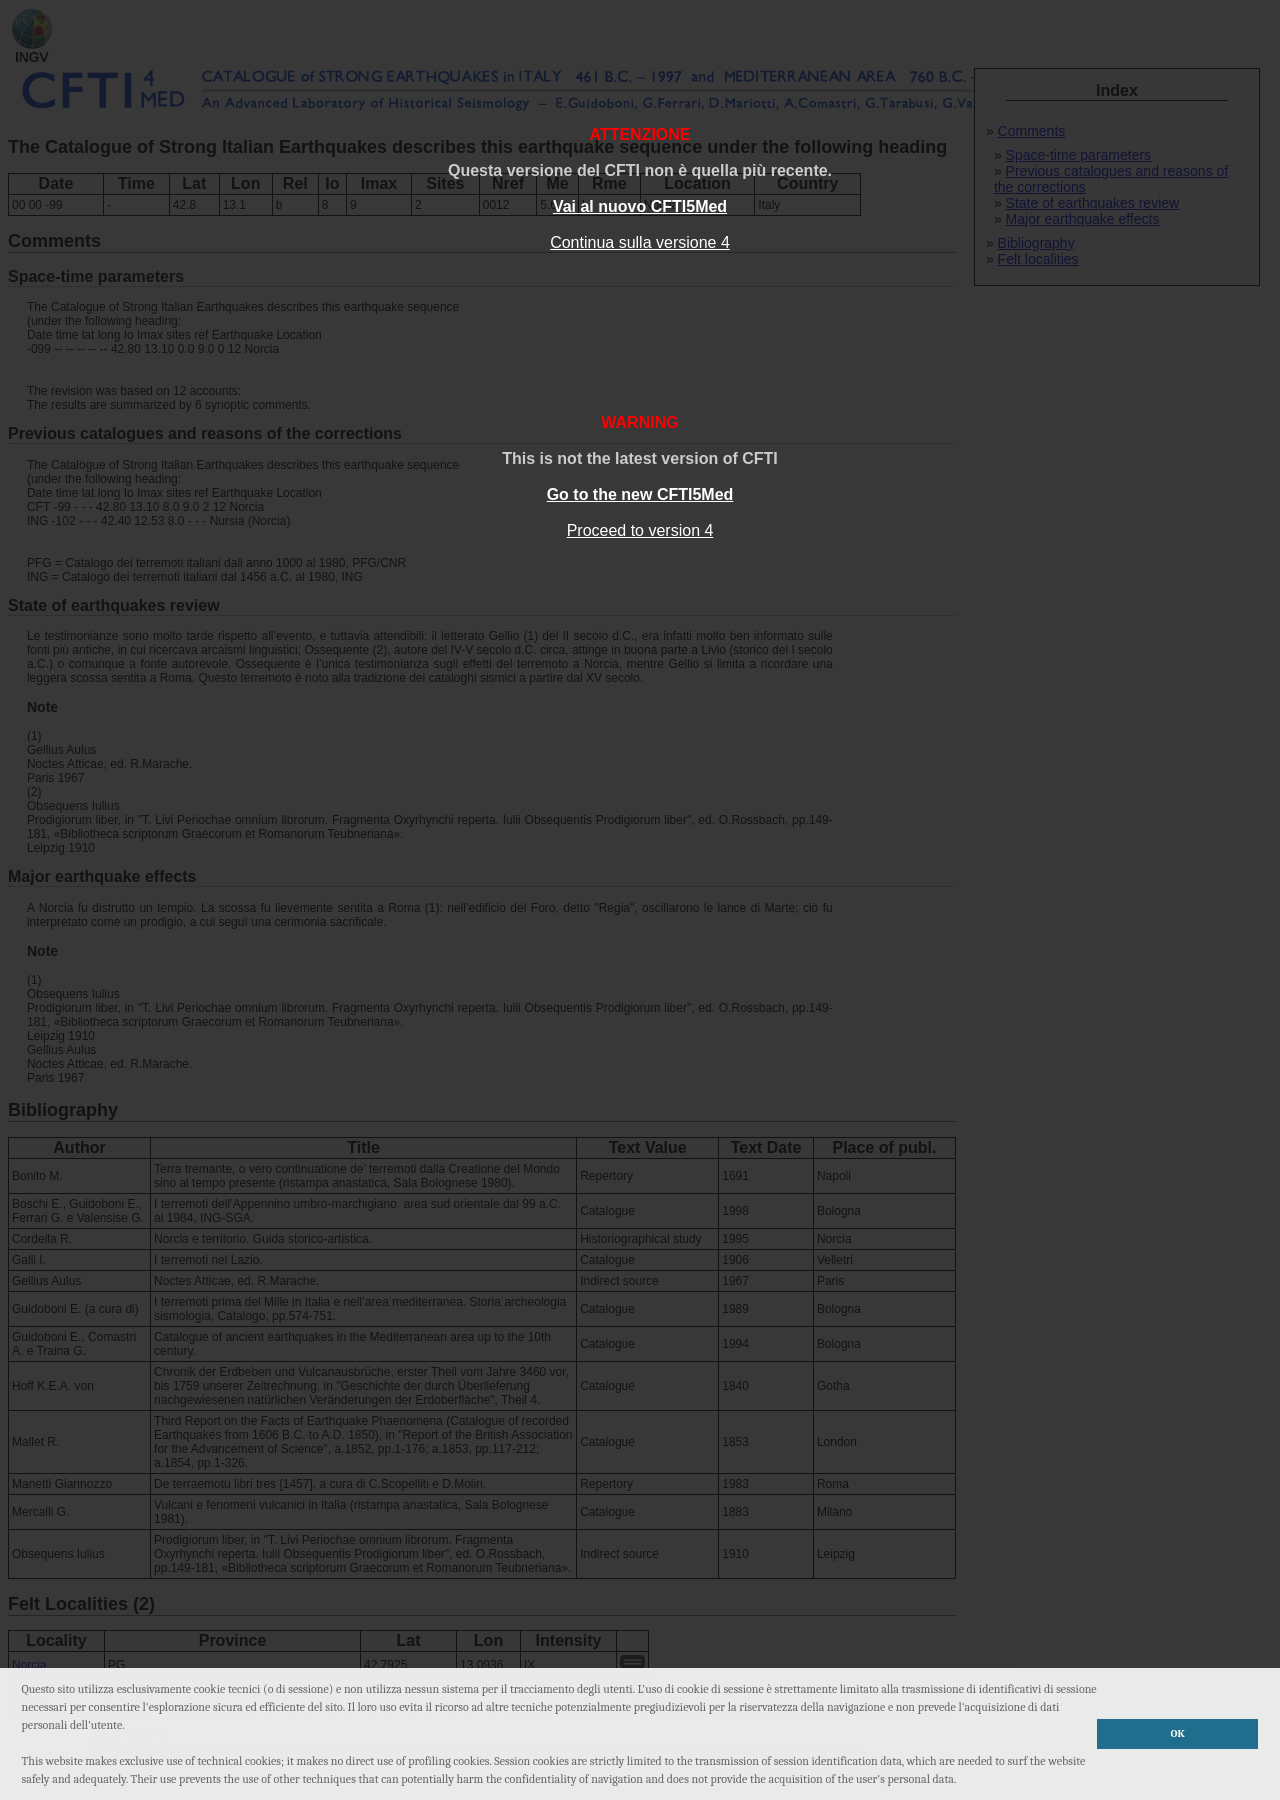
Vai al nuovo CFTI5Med (640, 206)
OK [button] (1178, 1733)
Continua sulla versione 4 (640, 242)
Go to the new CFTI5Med (640, 494)
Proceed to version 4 (640, 530)
